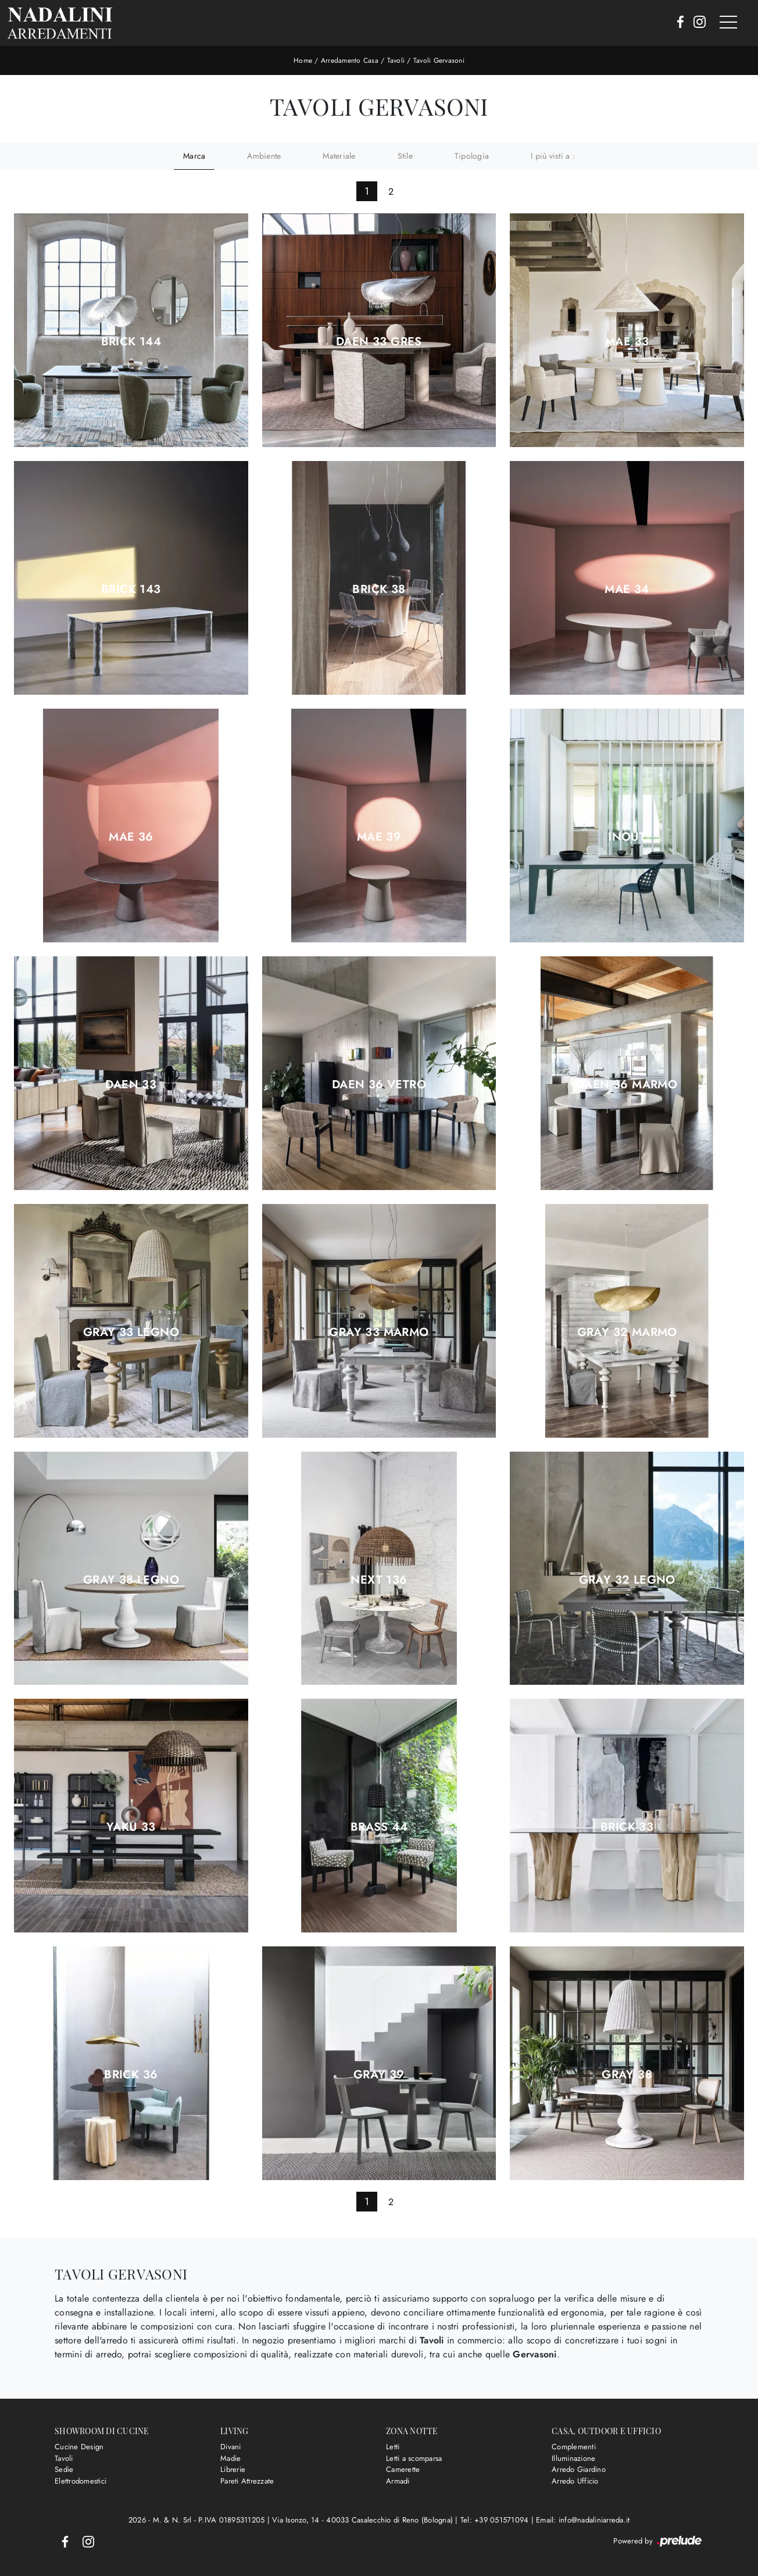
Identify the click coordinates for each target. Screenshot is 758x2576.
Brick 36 (131, 2074)
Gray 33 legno (131, 1332)
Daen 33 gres (379, 341)
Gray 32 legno (627, 1580)
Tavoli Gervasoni (438, 60)
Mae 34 (627, 589)
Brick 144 (131, 341)
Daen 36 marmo (627, 1084)
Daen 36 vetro (379, 1084)
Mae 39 (379, 837)
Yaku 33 (131, 1827)
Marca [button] (194, 156)
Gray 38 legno (131, 1580)
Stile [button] (405, 156)
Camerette (403, 2469)
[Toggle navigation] (728, 23)
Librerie (232, 2469)
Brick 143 (131, 589)
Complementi (574, 2446)
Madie (230, 2458)
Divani (230, 2446)
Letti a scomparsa (414, 2458)
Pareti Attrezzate (247, 2480)
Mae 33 (627, 341)
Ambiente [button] (264, 156)
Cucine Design (79, 2446)
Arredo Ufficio (575, 2480)
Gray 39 (379, 2074)
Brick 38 (378, 589)
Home (303, 60)
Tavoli (396, 60)
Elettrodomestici (80, 2480)
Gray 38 (627, 2074)
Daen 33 (130, 1084)
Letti (392, 2446)
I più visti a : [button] (553, 156)
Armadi (398, 2480)
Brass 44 (379, 1827)
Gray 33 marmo (378, 1332)
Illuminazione (573, 2458)
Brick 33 (626, 1827)
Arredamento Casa (349, 60)
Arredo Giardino (579, 2469)
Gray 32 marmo (627, 1332)
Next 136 (379, 1580)
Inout (627, 837)
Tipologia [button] (472, 156)
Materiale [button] (339, 156)
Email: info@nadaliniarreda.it (583, 2519)
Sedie (64, 2469)
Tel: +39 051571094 (495, 2519)
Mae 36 (131, 837)
